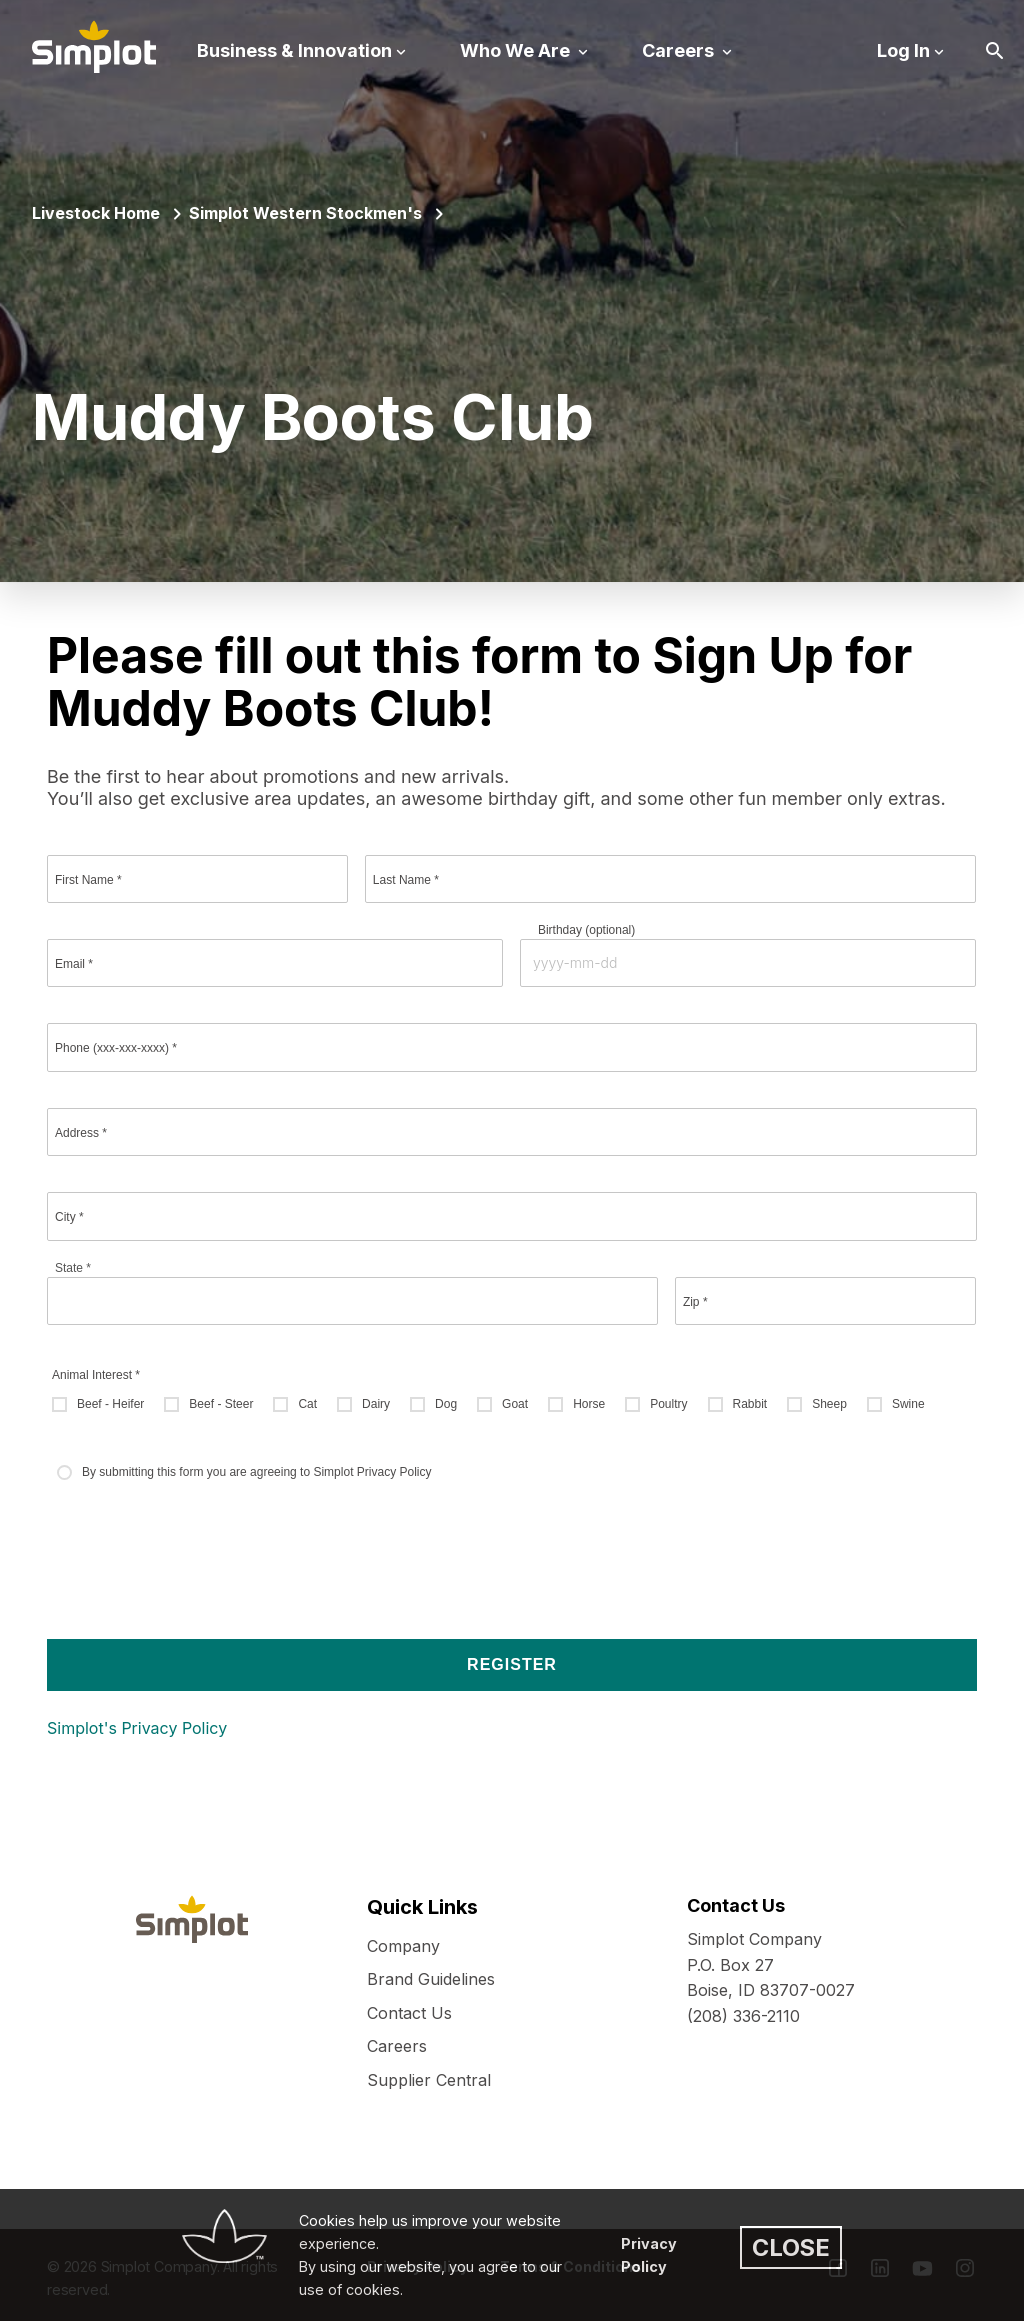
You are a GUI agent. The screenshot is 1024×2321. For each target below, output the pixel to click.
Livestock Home (96, 213)
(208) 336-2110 (743, 2016)
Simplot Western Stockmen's (305, 213)
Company (403, 1946)
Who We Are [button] (517, 50)
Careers (397, 2046)
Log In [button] (903, 50)
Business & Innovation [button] (294, 50)
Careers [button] (680, 50)
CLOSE (791, 2247)
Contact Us (409, 2013)
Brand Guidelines (431, 1979)
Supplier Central (429, 2080)
